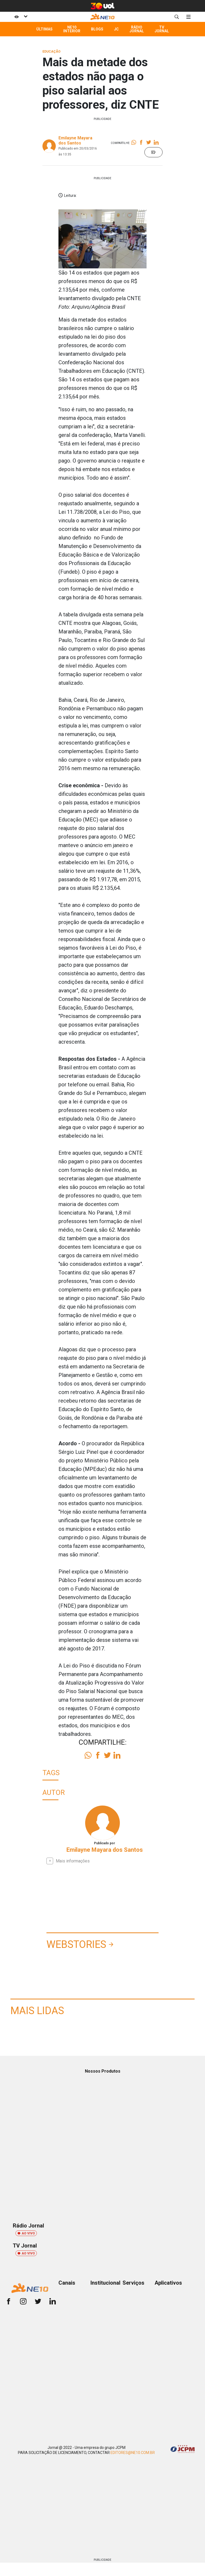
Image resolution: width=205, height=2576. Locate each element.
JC (116, 29)
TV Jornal (162, 29)
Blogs (97, 29)
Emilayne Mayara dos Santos (75, 140)
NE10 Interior (71, 29)
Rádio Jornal (136, 29)
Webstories (76, 1944)
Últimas (44, 29)
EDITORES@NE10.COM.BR (133, 2452)
